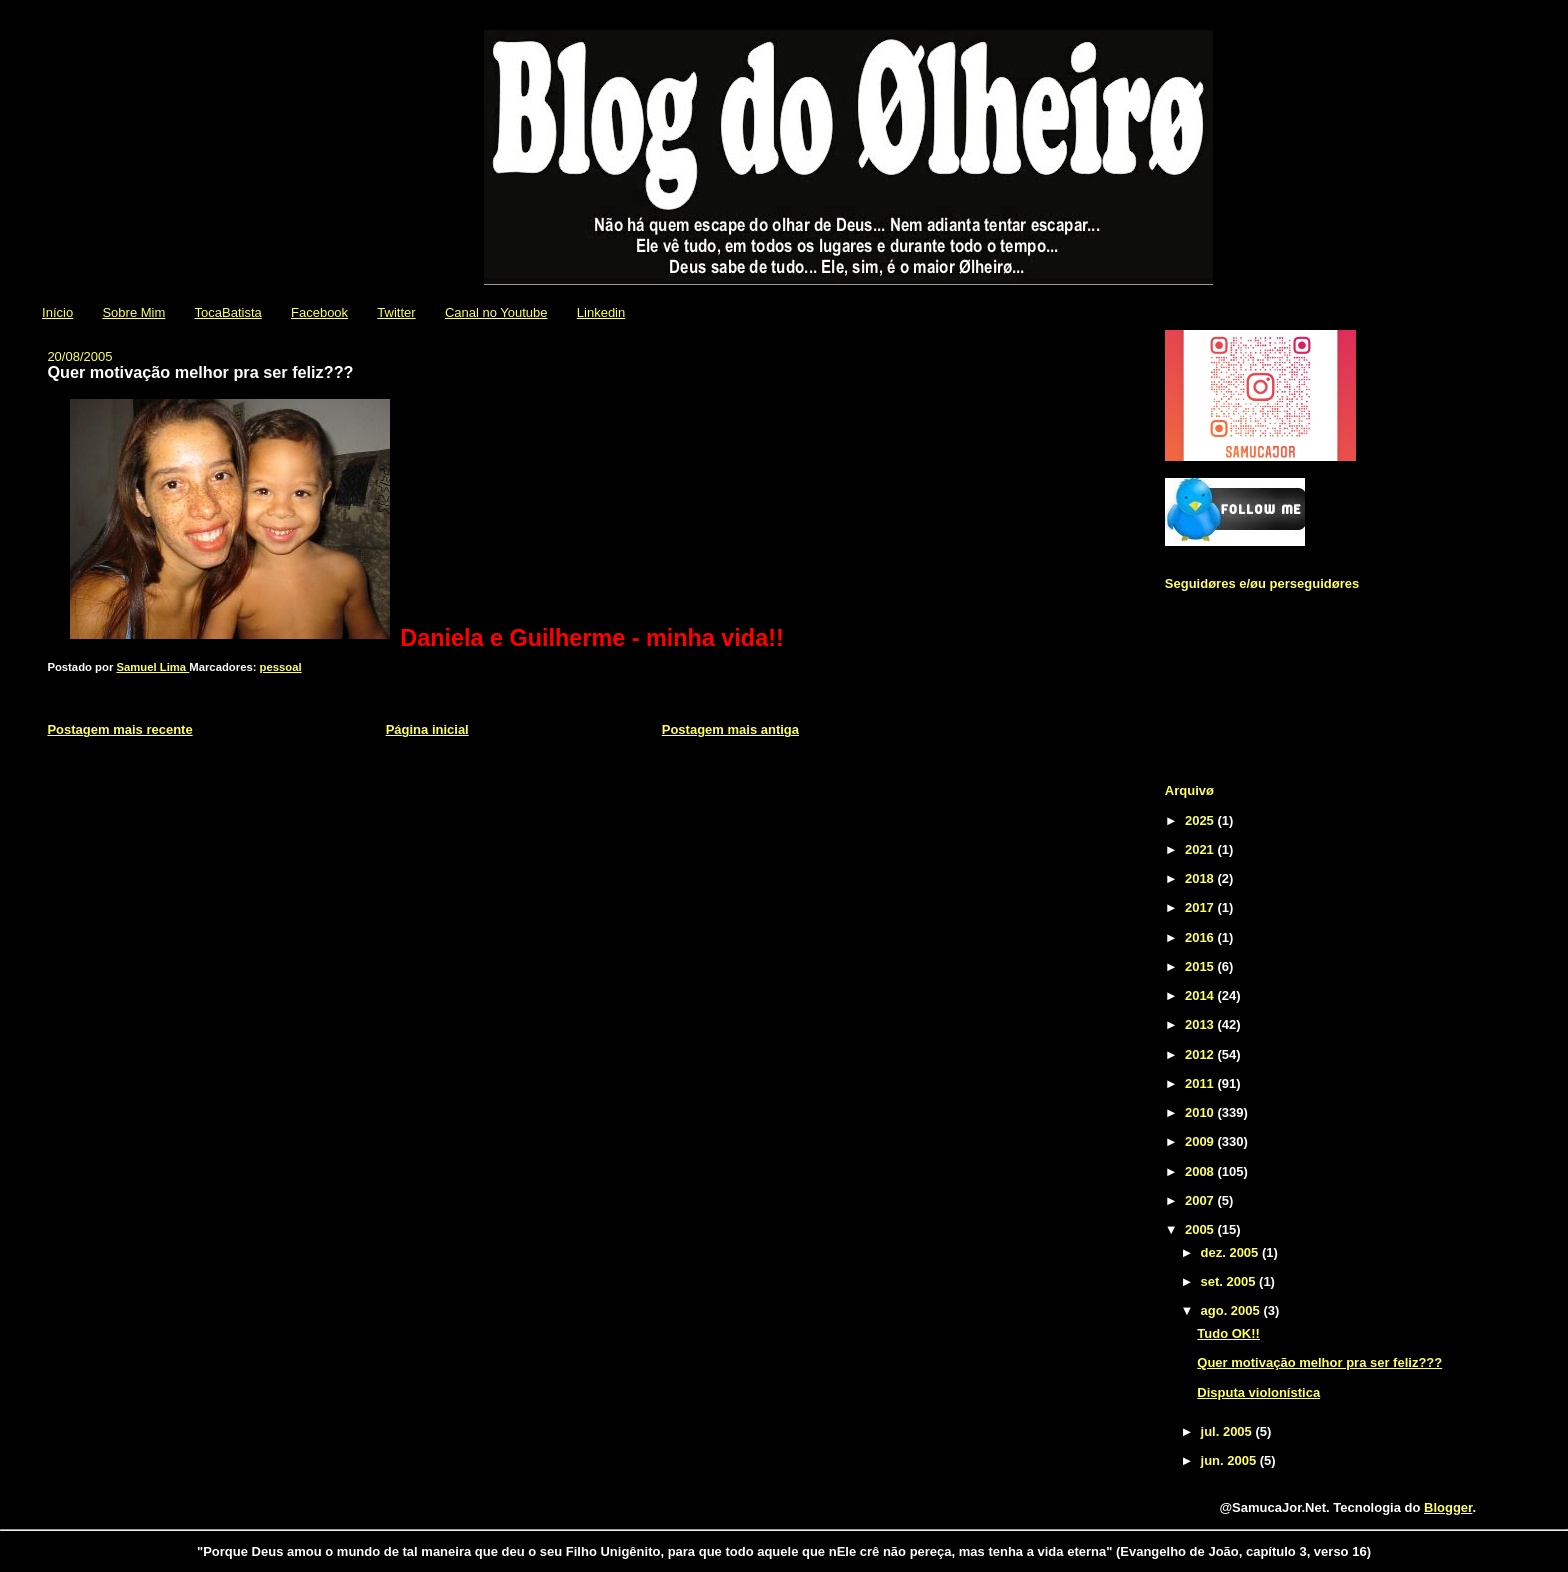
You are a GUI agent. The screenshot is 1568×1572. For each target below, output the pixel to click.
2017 (1201, 907)
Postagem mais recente (119, 729)
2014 (1201, 995)
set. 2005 (1230, 1281)
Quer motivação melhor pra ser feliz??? (1319, 1362)
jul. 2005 (1228, 1431)
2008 (1201, 1171)
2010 (1201, 1112)
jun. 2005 (1230, 1460)
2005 (1201, 1229)
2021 (1201, 849)
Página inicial (427, 729)
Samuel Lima (152, 667)
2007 (1201, 1200)
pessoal (281, 667)
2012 (1201, 1054)
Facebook (319, 312)
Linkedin (601, 312)
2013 (1201, 1024)
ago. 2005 (1232, 1310)
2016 (1201, 937)
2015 (1201, 966)
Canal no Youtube (496, 312)
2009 (1201, 1141)
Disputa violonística (1258, 1392)
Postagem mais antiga (730, 729)
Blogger (1448, 1507)
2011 (1201, 1083)
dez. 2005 (1231, 1252)
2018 (1201, 878)
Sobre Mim (133, 312)
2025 (1201, 820)
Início (57, 312)
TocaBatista (228, 312)
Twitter (396, 312)
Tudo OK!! (1228, 1333)
